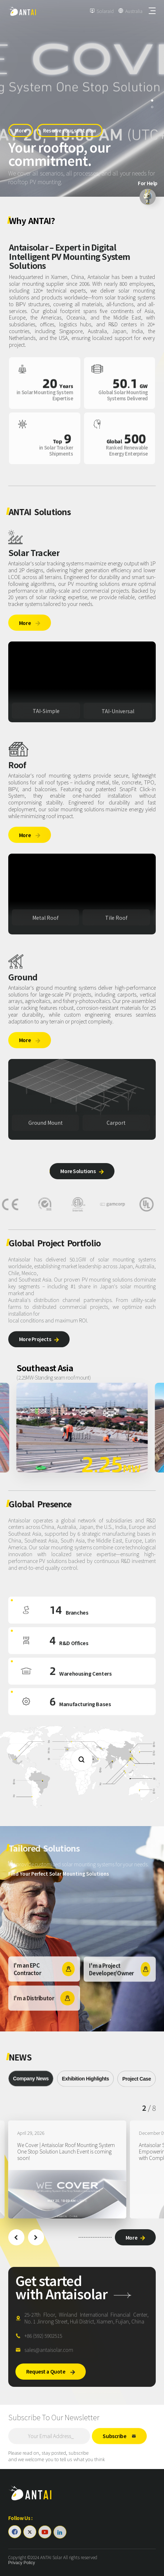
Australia (133, 11)
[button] (16, 2237)
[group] (67, 2169)
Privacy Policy (21, 2562)
